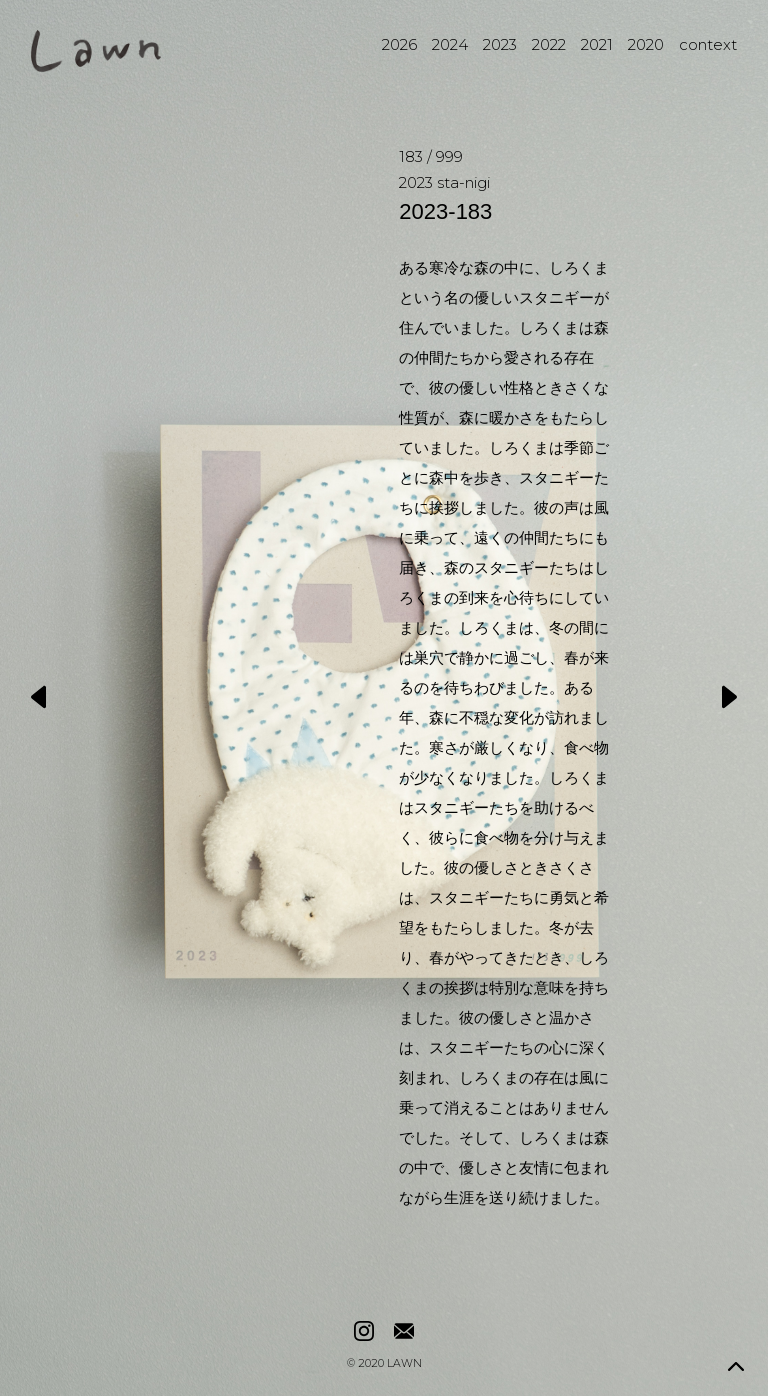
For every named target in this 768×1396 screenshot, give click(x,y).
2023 (500, 44)
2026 (399, 44)
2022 (549, 44)
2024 (450, 44)
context (708, 44)
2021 (597, 44)
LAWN (404, 1364)
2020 (646, 44)
